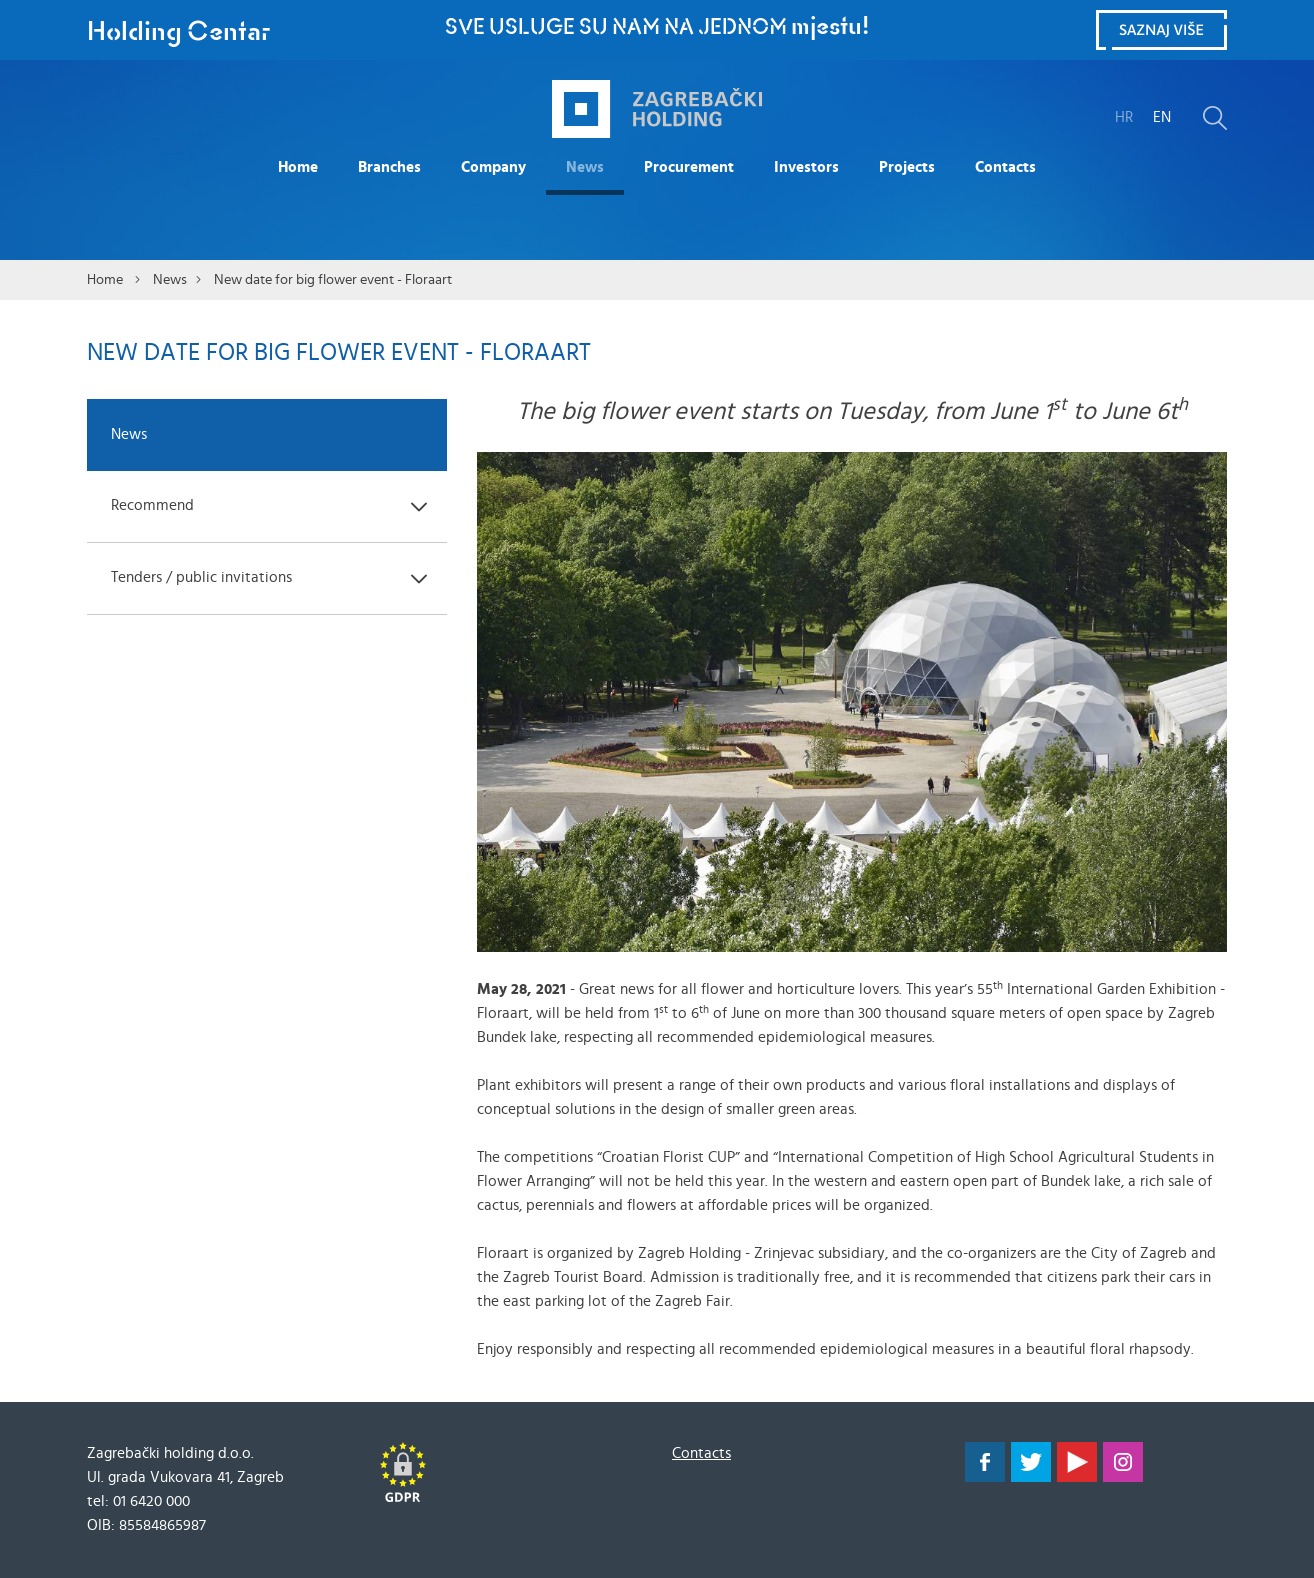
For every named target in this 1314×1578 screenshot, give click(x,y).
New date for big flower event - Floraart (333, 280)
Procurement (689, 167)
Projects (907, 167)
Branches (389, 167)
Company (493, 167)
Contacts (1005, 167)
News (585, 167)
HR (1124, 117)
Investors (806, 167)
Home (298, 167)
